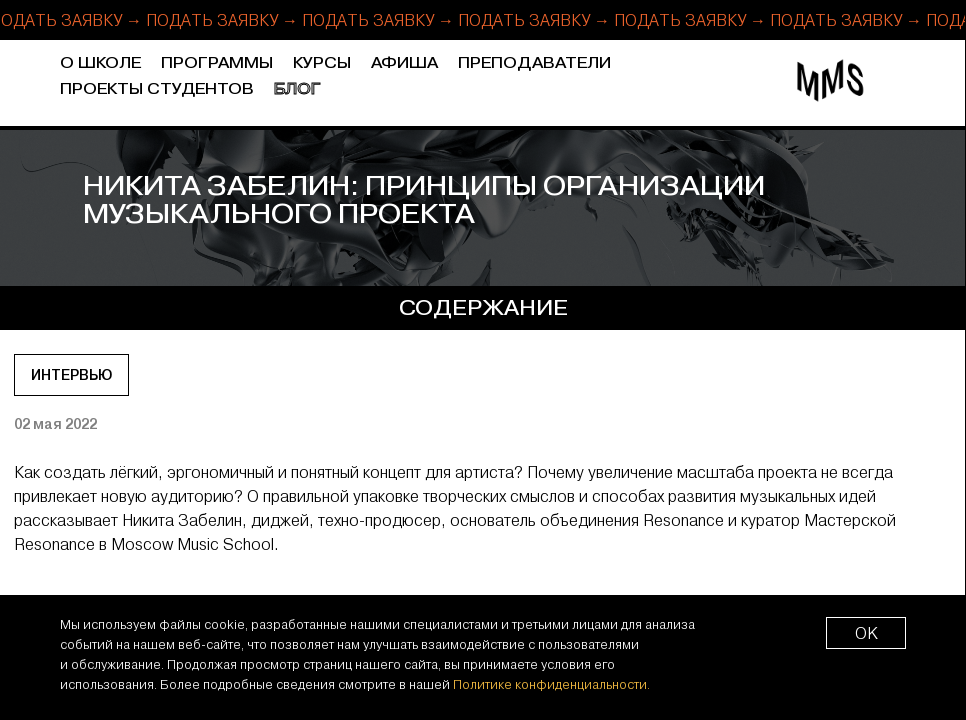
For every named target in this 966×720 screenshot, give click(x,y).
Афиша (404, 63)
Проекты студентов (157, 89)
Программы (217, 63)
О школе (100, 63)
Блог (297, 89)
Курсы (322, 63)
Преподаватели (534, 63)
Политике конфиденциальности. (551, 684)
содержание (483, 308)
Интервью (71, 375)
